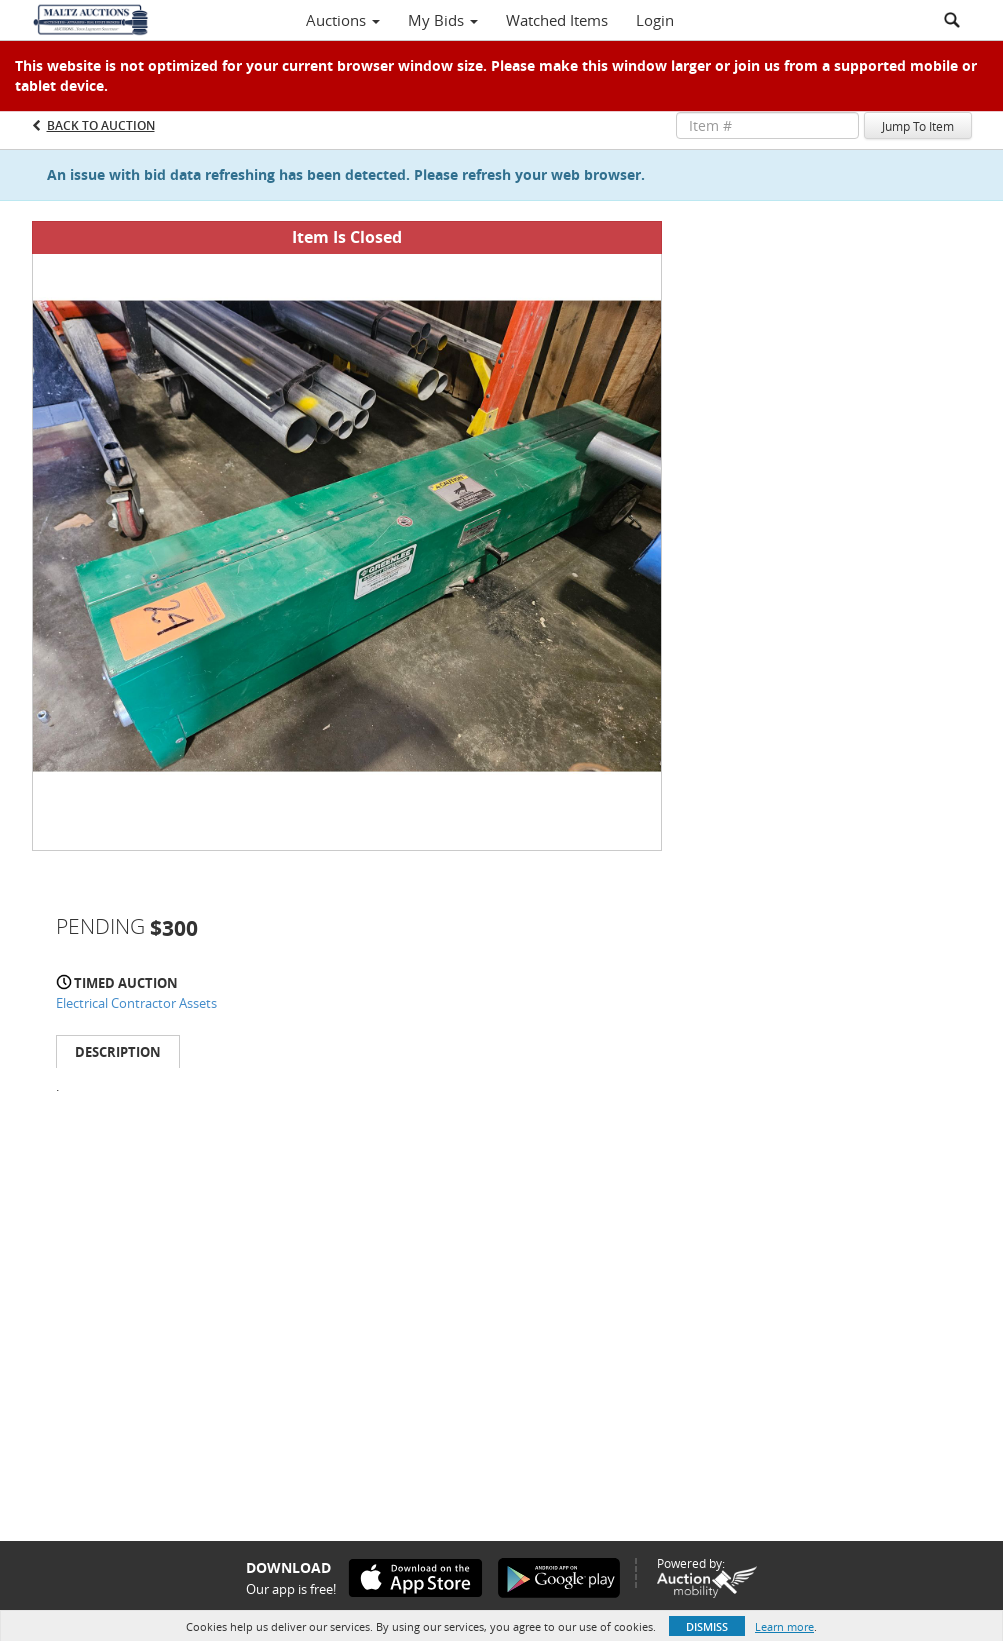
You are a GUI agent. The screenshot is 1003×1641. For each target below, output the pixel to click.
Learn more (784, 1626)
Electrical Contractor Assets (136, 1003)
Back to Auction (101, 125)
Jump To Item (918, 126)
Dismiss (707, 1626)
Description (118, 1052)
